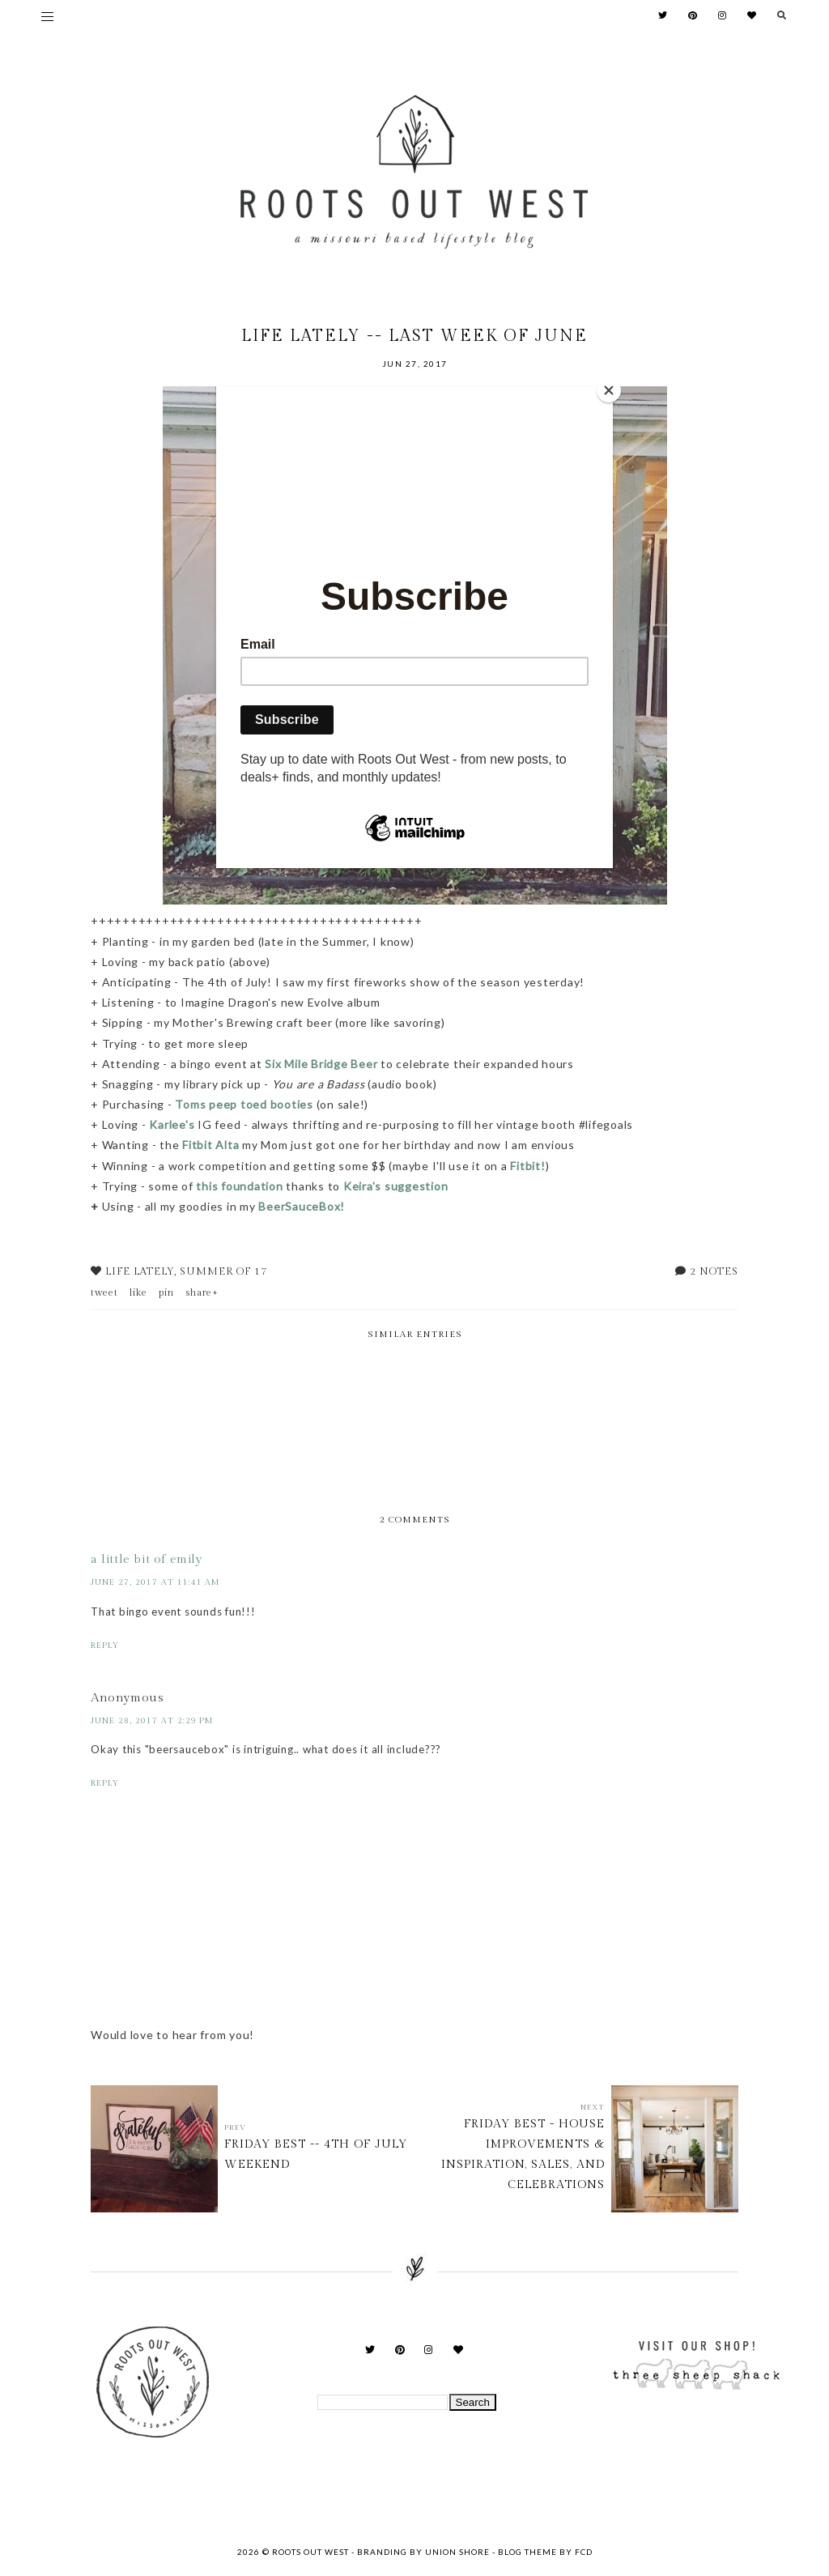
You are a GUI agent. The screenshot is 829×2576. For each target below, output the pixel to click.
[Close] (609, 390)
